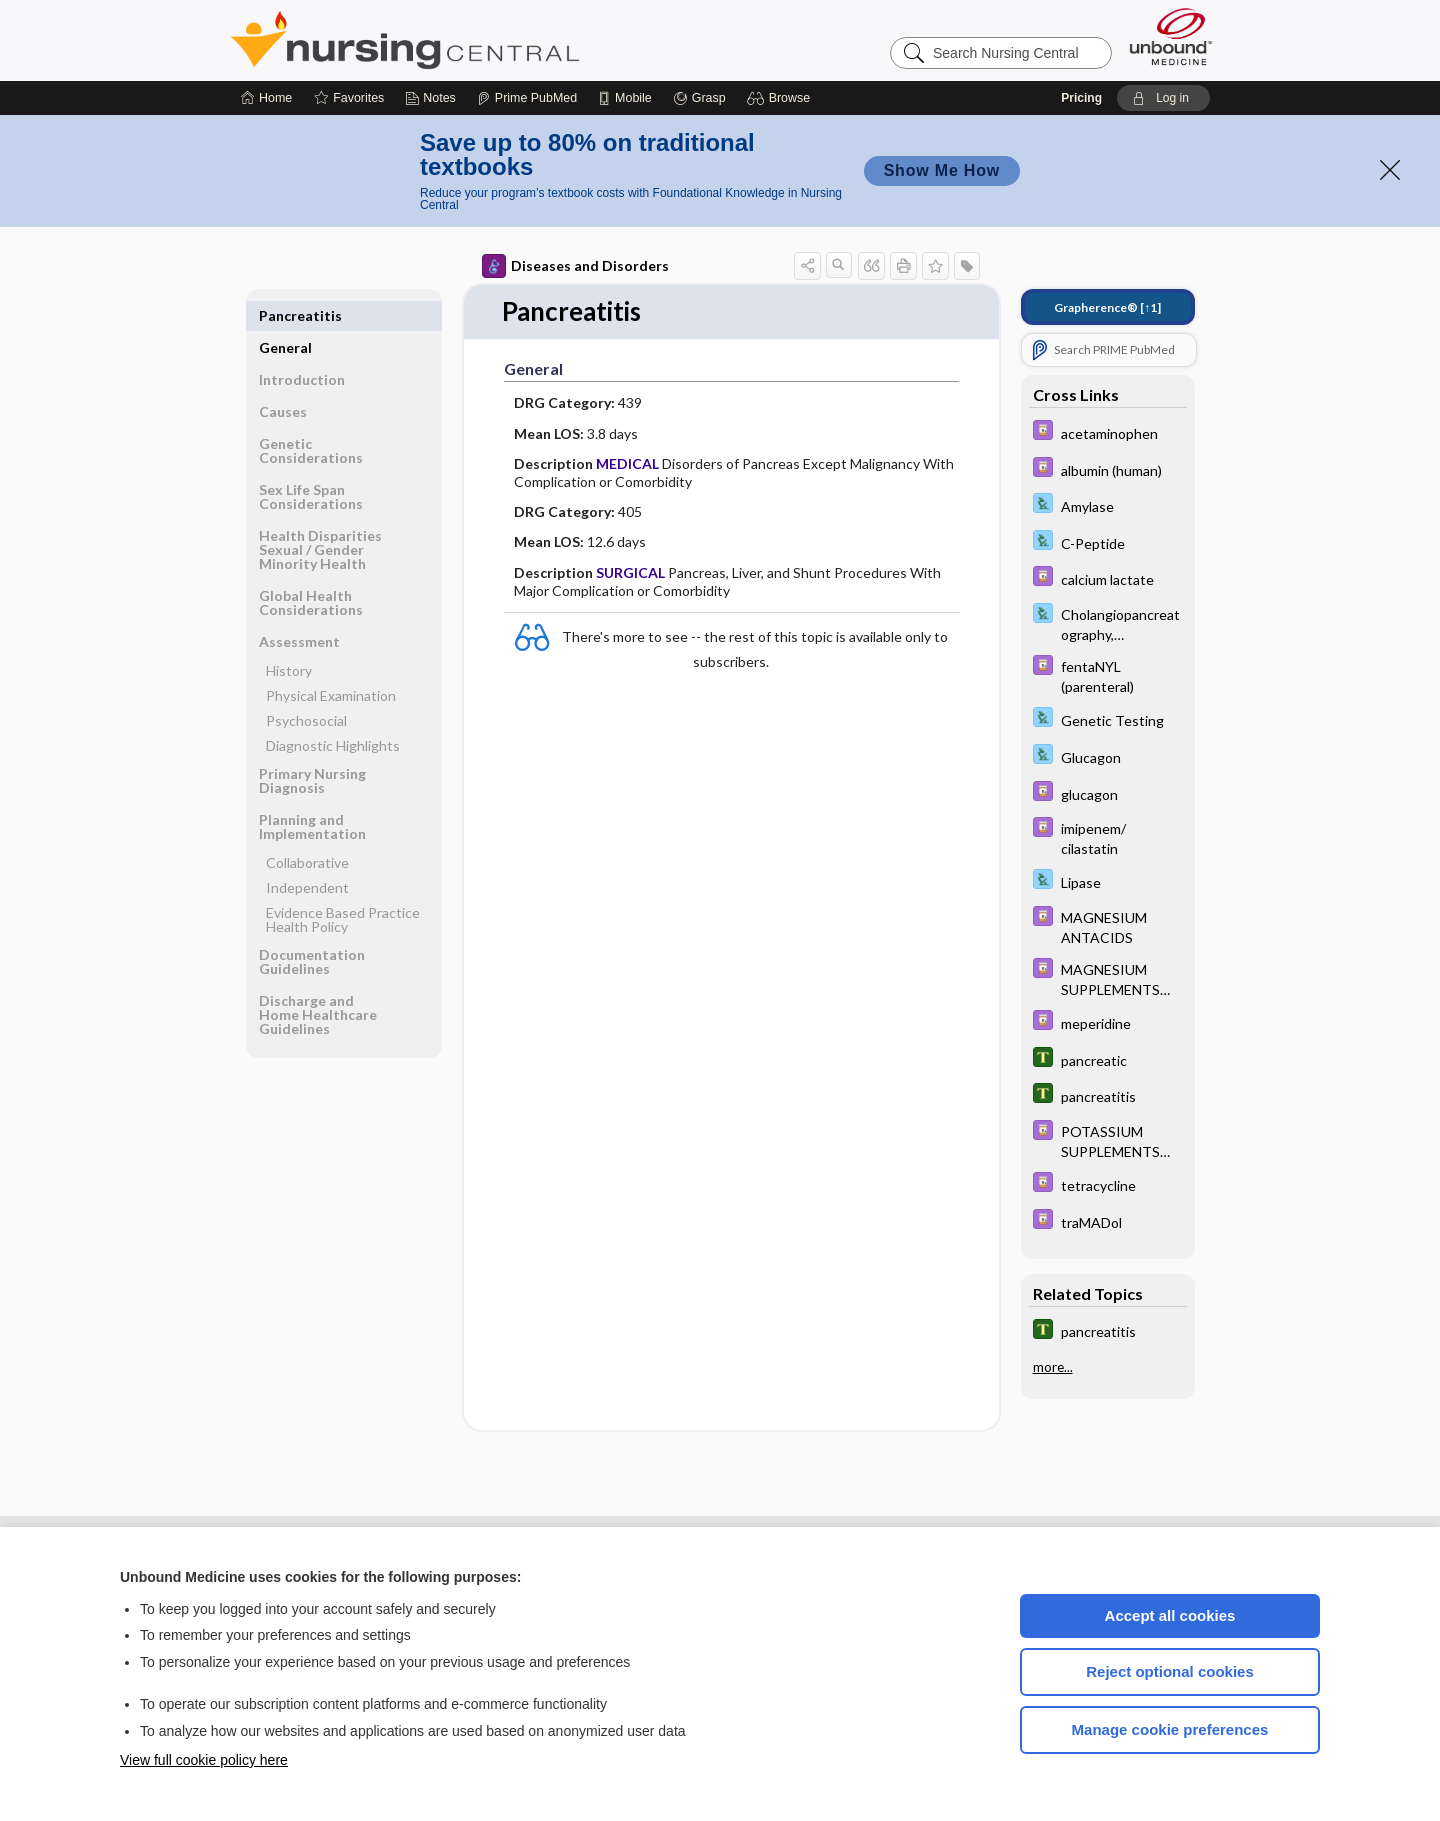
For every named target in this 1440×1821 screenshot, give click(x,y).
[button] (781, 98)
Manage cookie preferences (1170, 1729)
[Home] (266, 98)
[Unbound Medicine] (1171, 36)
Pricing (1081, 98)
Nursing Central (480, 40)
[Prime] (527, 98)
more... (1053, 1367)
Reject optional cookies (1170, 1671)
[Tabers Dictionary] (1108, 1059)
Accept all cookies (1170, 1615)
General (285, 315)
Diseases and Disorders (575, 266)
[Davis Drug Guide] (1108, 432)
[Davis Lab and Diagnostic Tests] (1108, 505)
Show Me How (942, 170)
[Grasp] (699, 98)
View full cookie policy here (204, 1760)
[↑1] (1107, 307)
